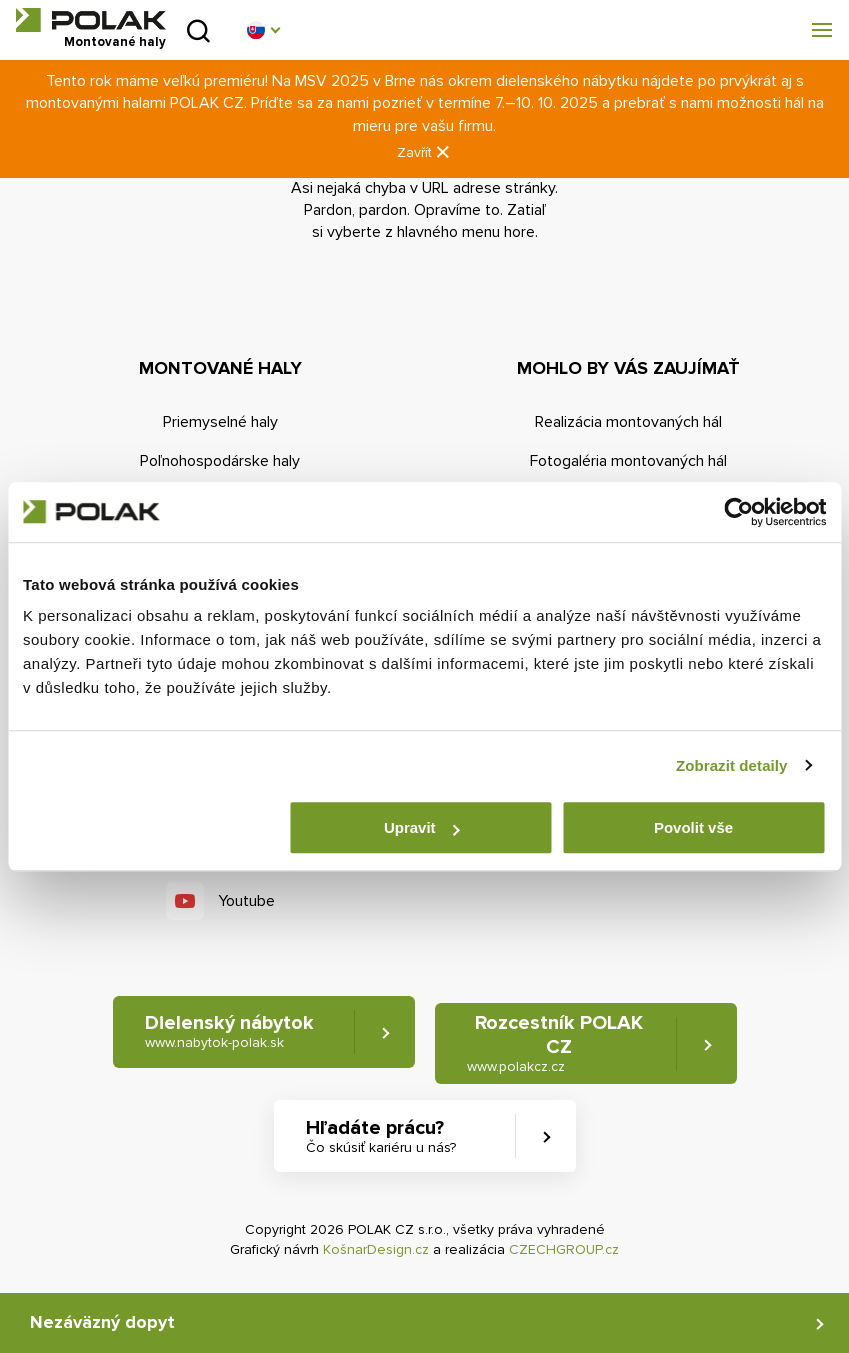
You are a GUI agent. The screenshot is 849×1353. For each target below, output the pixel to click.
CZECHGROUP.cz (564, 1249)
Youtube (246, 901)
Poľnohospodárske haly (220, 461)
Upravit (422, 827)
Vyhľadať (198, 30)
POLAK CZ (91, 20)
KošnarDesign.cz (376, 1249)
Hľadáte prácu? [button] (381, 1136)
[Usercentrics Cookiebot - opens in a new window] (738, 512)
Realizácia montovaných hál (628, 422)
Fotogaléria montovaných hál (628, 461)
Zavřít (425, 152)
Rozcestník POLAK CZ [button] (555, 1043)
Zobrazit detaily (732, 765)
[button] (263, 30)
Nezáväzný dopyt (102, 1322)
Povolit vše (693, 827)
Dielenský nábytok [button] (229, 1031)
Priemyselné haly (220, 422)
